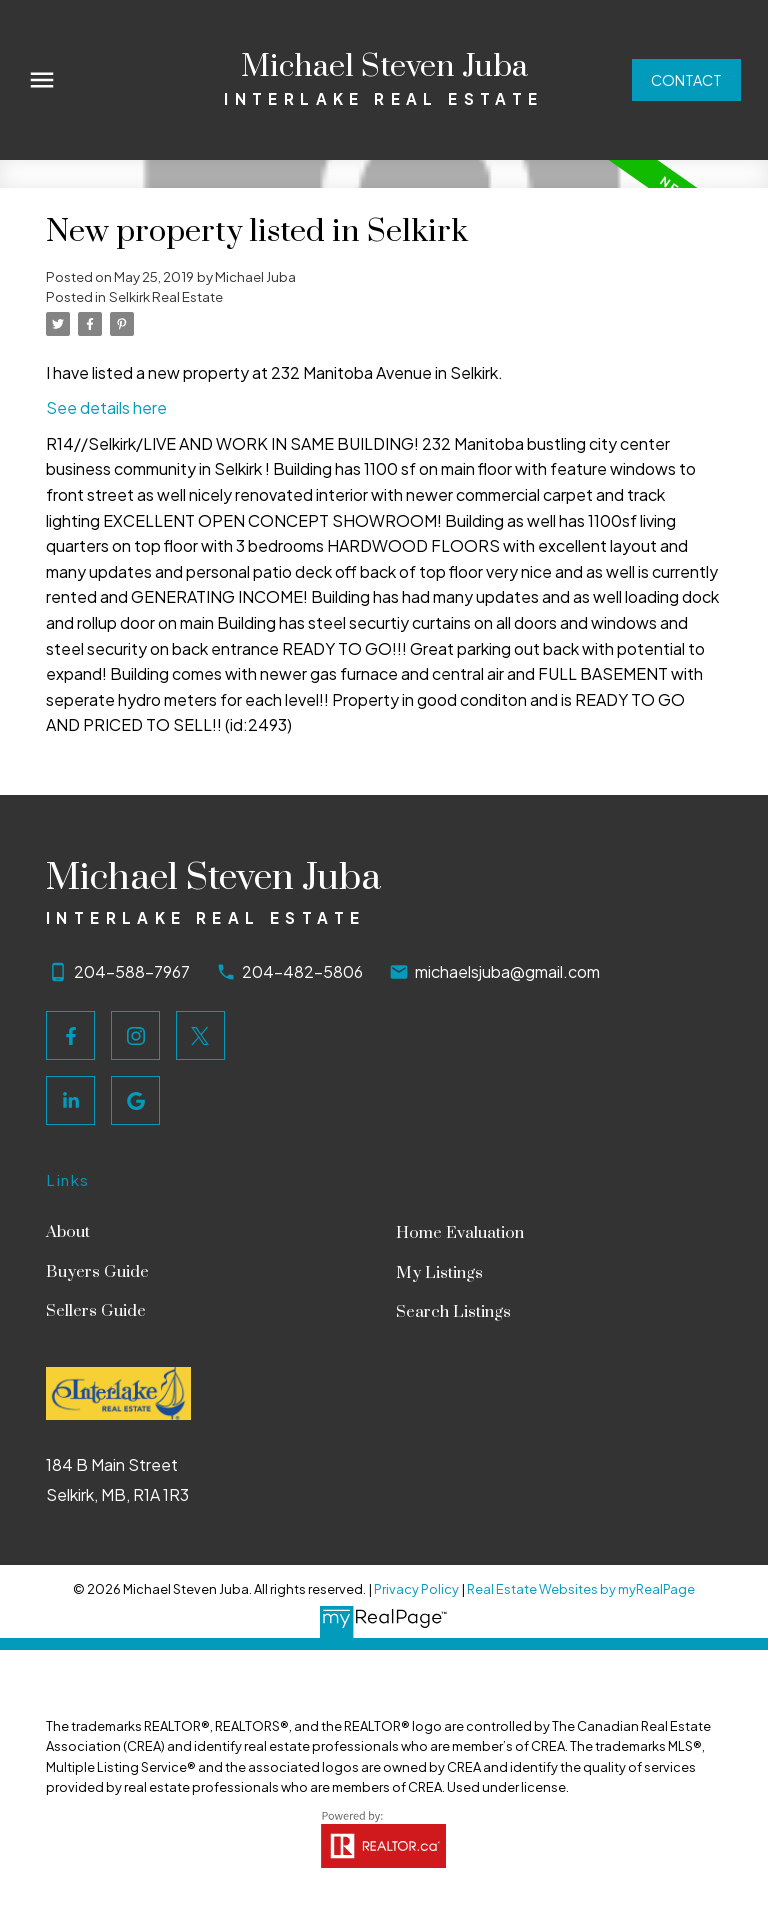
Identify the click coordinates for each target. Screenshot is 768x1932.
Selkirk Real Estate (166, 296)
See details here (106, 407)
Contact (686, 80)
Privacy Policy (416, 1589)
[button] (686, 80)
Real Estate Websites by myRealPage (581, 1589)
